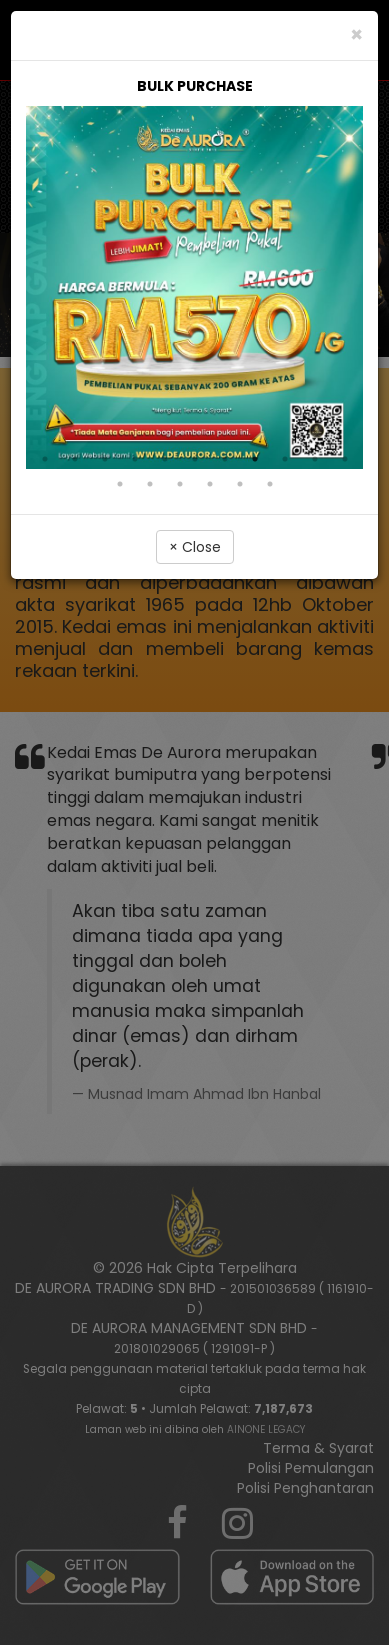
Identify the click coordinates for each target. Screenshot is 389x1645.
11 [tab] (345, 459)
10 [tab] (315, 459)
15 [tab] (210, 484)
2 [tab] (75, 459)
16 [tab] (240, 484)
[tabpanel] (194, 272)
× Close (195, 547)
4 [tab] (135, 459)
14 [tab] (180, 484)
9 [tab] (285, 459)
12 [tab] (120, 484)
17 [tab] (270, 484)
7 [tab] (225, 459)
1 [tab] (45, 459)
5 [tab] (165, 459)
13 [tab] (150, 484)
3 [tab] (105, 459)
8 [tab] (255, 459)
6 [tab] (195, 459)
